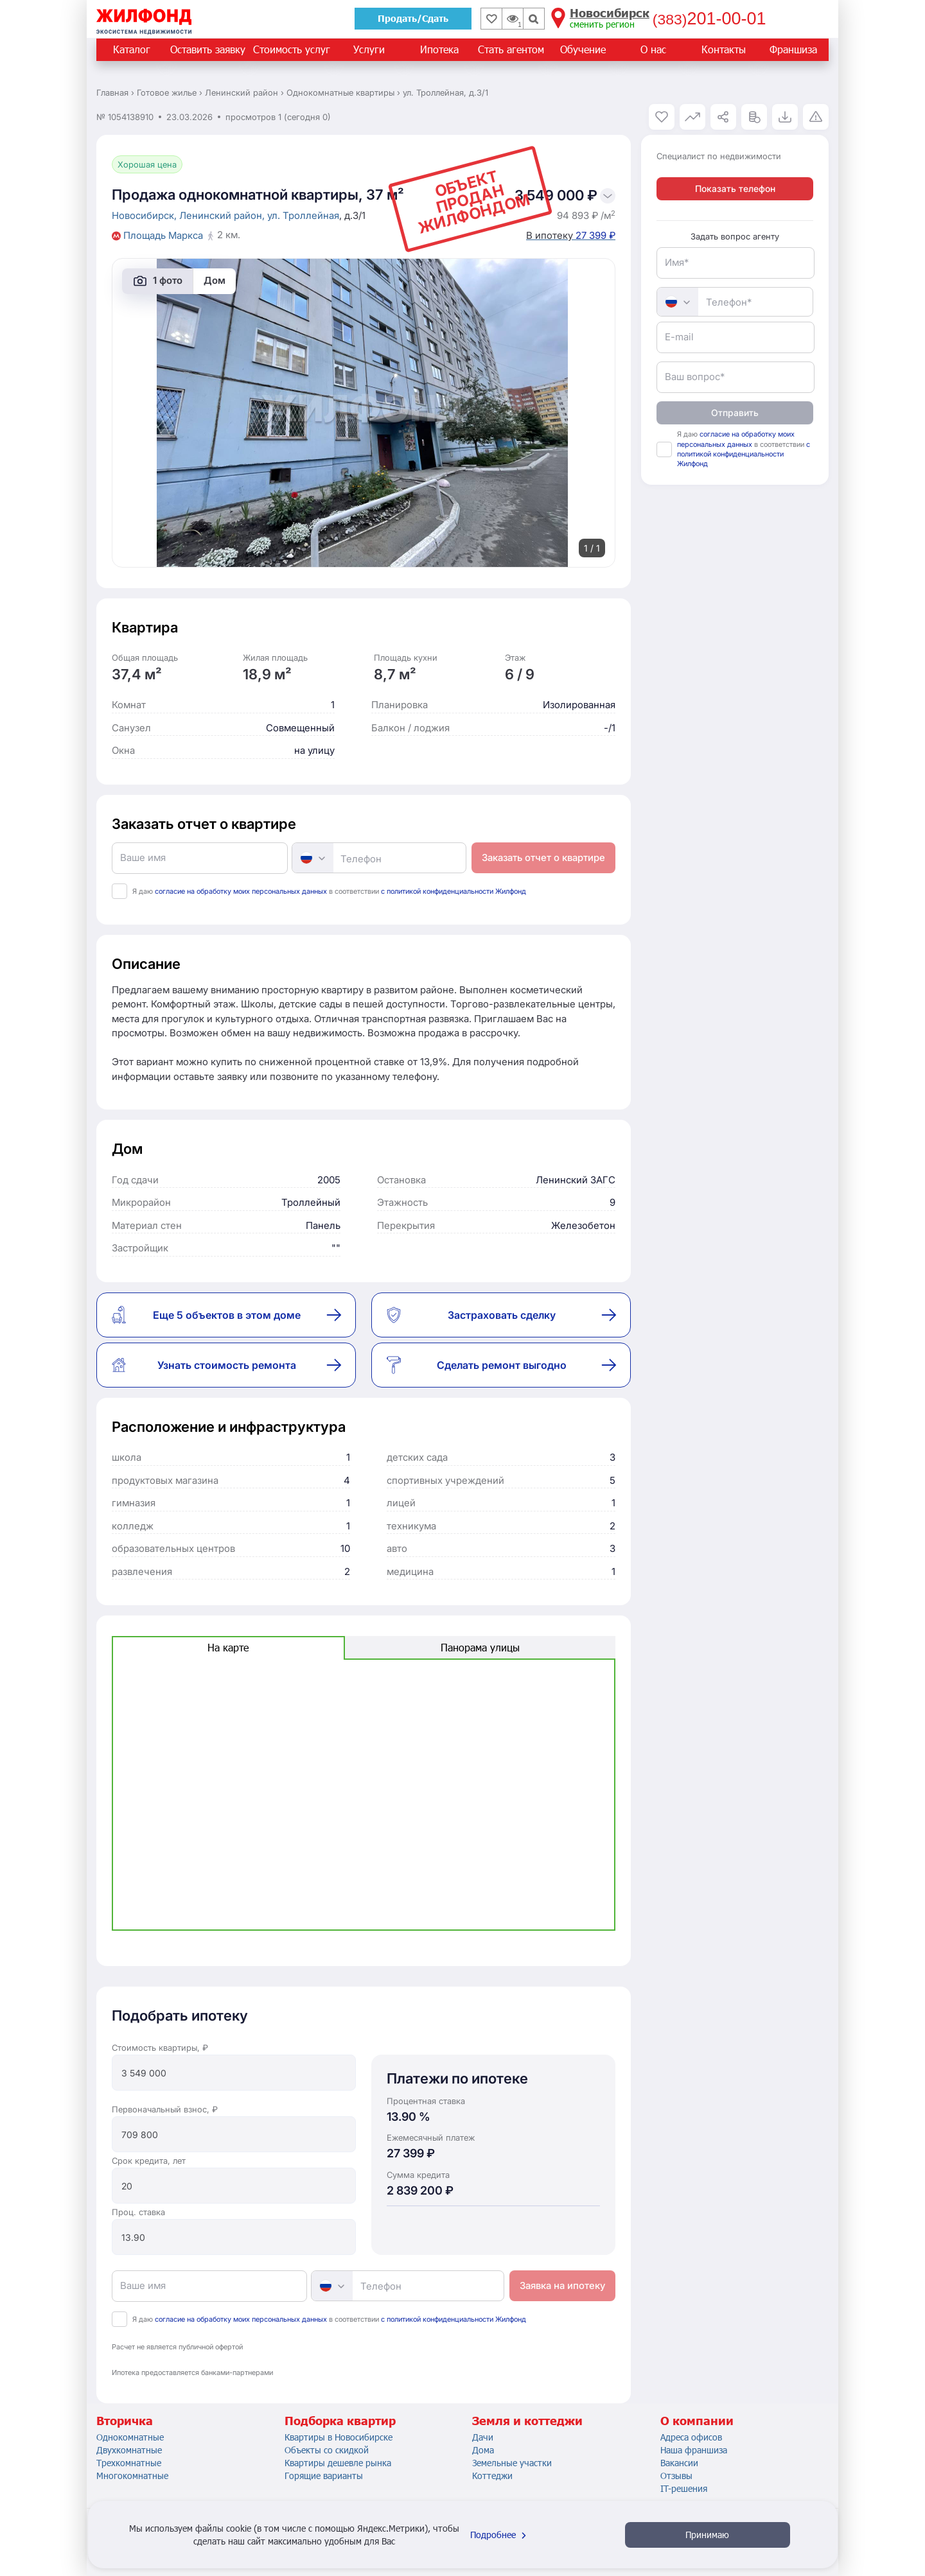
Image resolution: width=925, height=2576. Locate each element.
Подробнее (499, 2534)
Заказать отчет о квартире (543, 857)
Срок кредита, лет (149, 2160)
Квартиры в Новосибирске (338, 2437)
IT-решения (683, 2488)
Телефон (361, 859)
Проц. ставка (138, 2212)
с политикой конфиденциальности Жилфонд (453, 891)
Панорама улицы (480, 1647)
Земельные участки (512, 2462)
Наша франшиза (693, 2449)
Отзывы (676, 2475)
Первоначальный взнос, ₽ (165, 2109)
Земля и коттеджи (527, 2421)
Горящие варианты (324, 2475)
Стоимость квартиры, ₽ (160, 2047)
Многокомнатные (132, 2475)
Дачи (482, 2437)
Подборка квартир (340, 2421)
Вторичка (124, 2421)
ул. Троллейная (303, 215)
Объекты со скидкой (327, 2449)
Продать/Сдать (413, 18)
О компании (697, 2421)
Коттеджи (492, 2475)
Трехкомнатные (128, 2462)
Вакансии (679, 2462)
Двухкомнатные (129, 2449)
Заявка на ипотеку (562, 2285)
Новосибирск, (145, 215)
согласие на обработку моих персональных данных (241, 891)
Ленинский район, (223, 215)
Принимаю (707, 2534)
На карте (228, 1647)
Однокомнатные (130, 2437)
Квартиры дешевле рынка (338, 2462)
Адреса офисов (691, 2437)
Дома (483, 2449)
